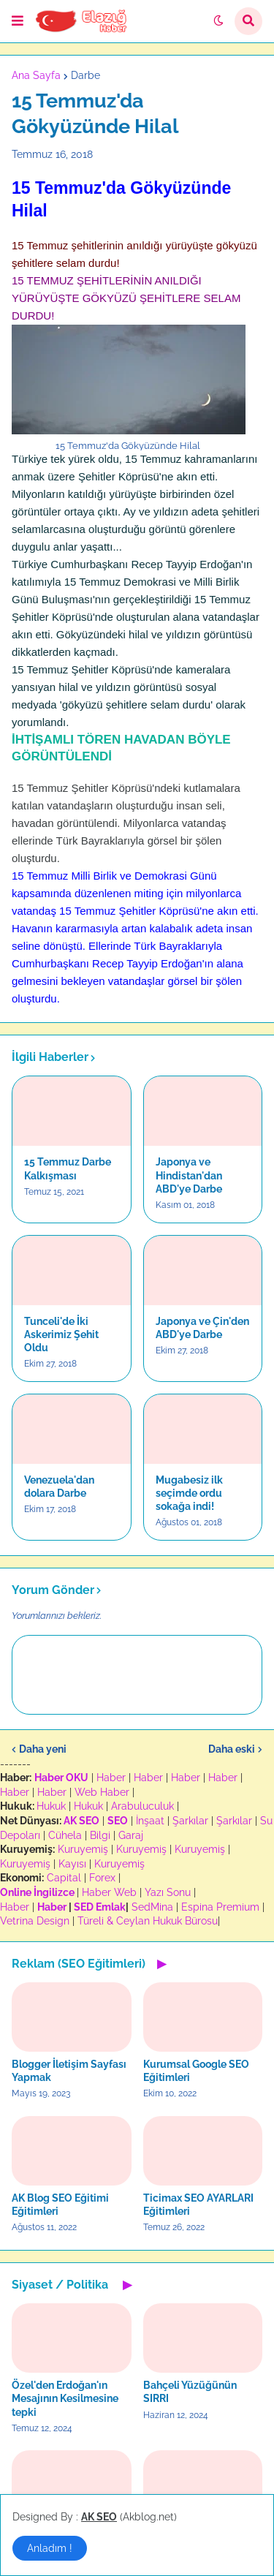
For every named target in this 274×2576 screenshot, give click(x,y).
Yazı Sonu (168, 1892)
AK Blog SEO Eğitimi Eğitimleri (60, 2204)
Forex (102, 1878)
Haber (111, 1777)
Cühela (65, 1835)
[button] (17, 21)
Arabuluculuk (142, 1806)
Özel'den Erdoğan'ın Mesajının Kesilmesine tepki (65, 2398)
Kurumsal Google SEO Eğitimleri (196, 2070)
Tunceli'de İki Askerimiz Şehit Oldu (61, 1334)
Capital (64, 1878)
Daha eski (231, 1749)
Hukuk (51, 1806)
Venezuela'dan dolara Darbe (59, 1486)
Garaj (130, 1835)
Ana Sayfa (36, 75)
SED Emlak (100, 1907)
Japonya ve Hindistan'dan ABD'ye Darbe (189, 1175)
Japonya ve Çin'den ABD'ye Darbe (202, 1327)
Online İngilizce (37, 1892)
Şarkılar (190, 1821)
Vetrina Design (34, 1921)
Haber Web (109, 1892)
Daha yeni (42, 1749)
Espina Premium (220, 1907)
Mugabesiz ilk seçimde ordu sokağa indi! (189, 1493)
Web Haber (102, 1792)
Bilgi (100, 1835)
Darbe (85, 75)
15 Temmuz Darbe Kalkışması (67, 1168)
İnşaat (150, 1821)
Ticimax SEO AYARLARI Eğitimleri (198, 2204)
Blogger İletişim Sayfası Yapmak (69, 2070)
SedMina (152, 1907)
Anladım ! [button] (49, 2548)
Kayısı (72, 1864)
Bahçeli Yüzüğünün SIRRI (190, 2391)
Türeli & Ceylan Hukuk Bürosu (147, 1921)
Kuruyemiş (83, 1849)
